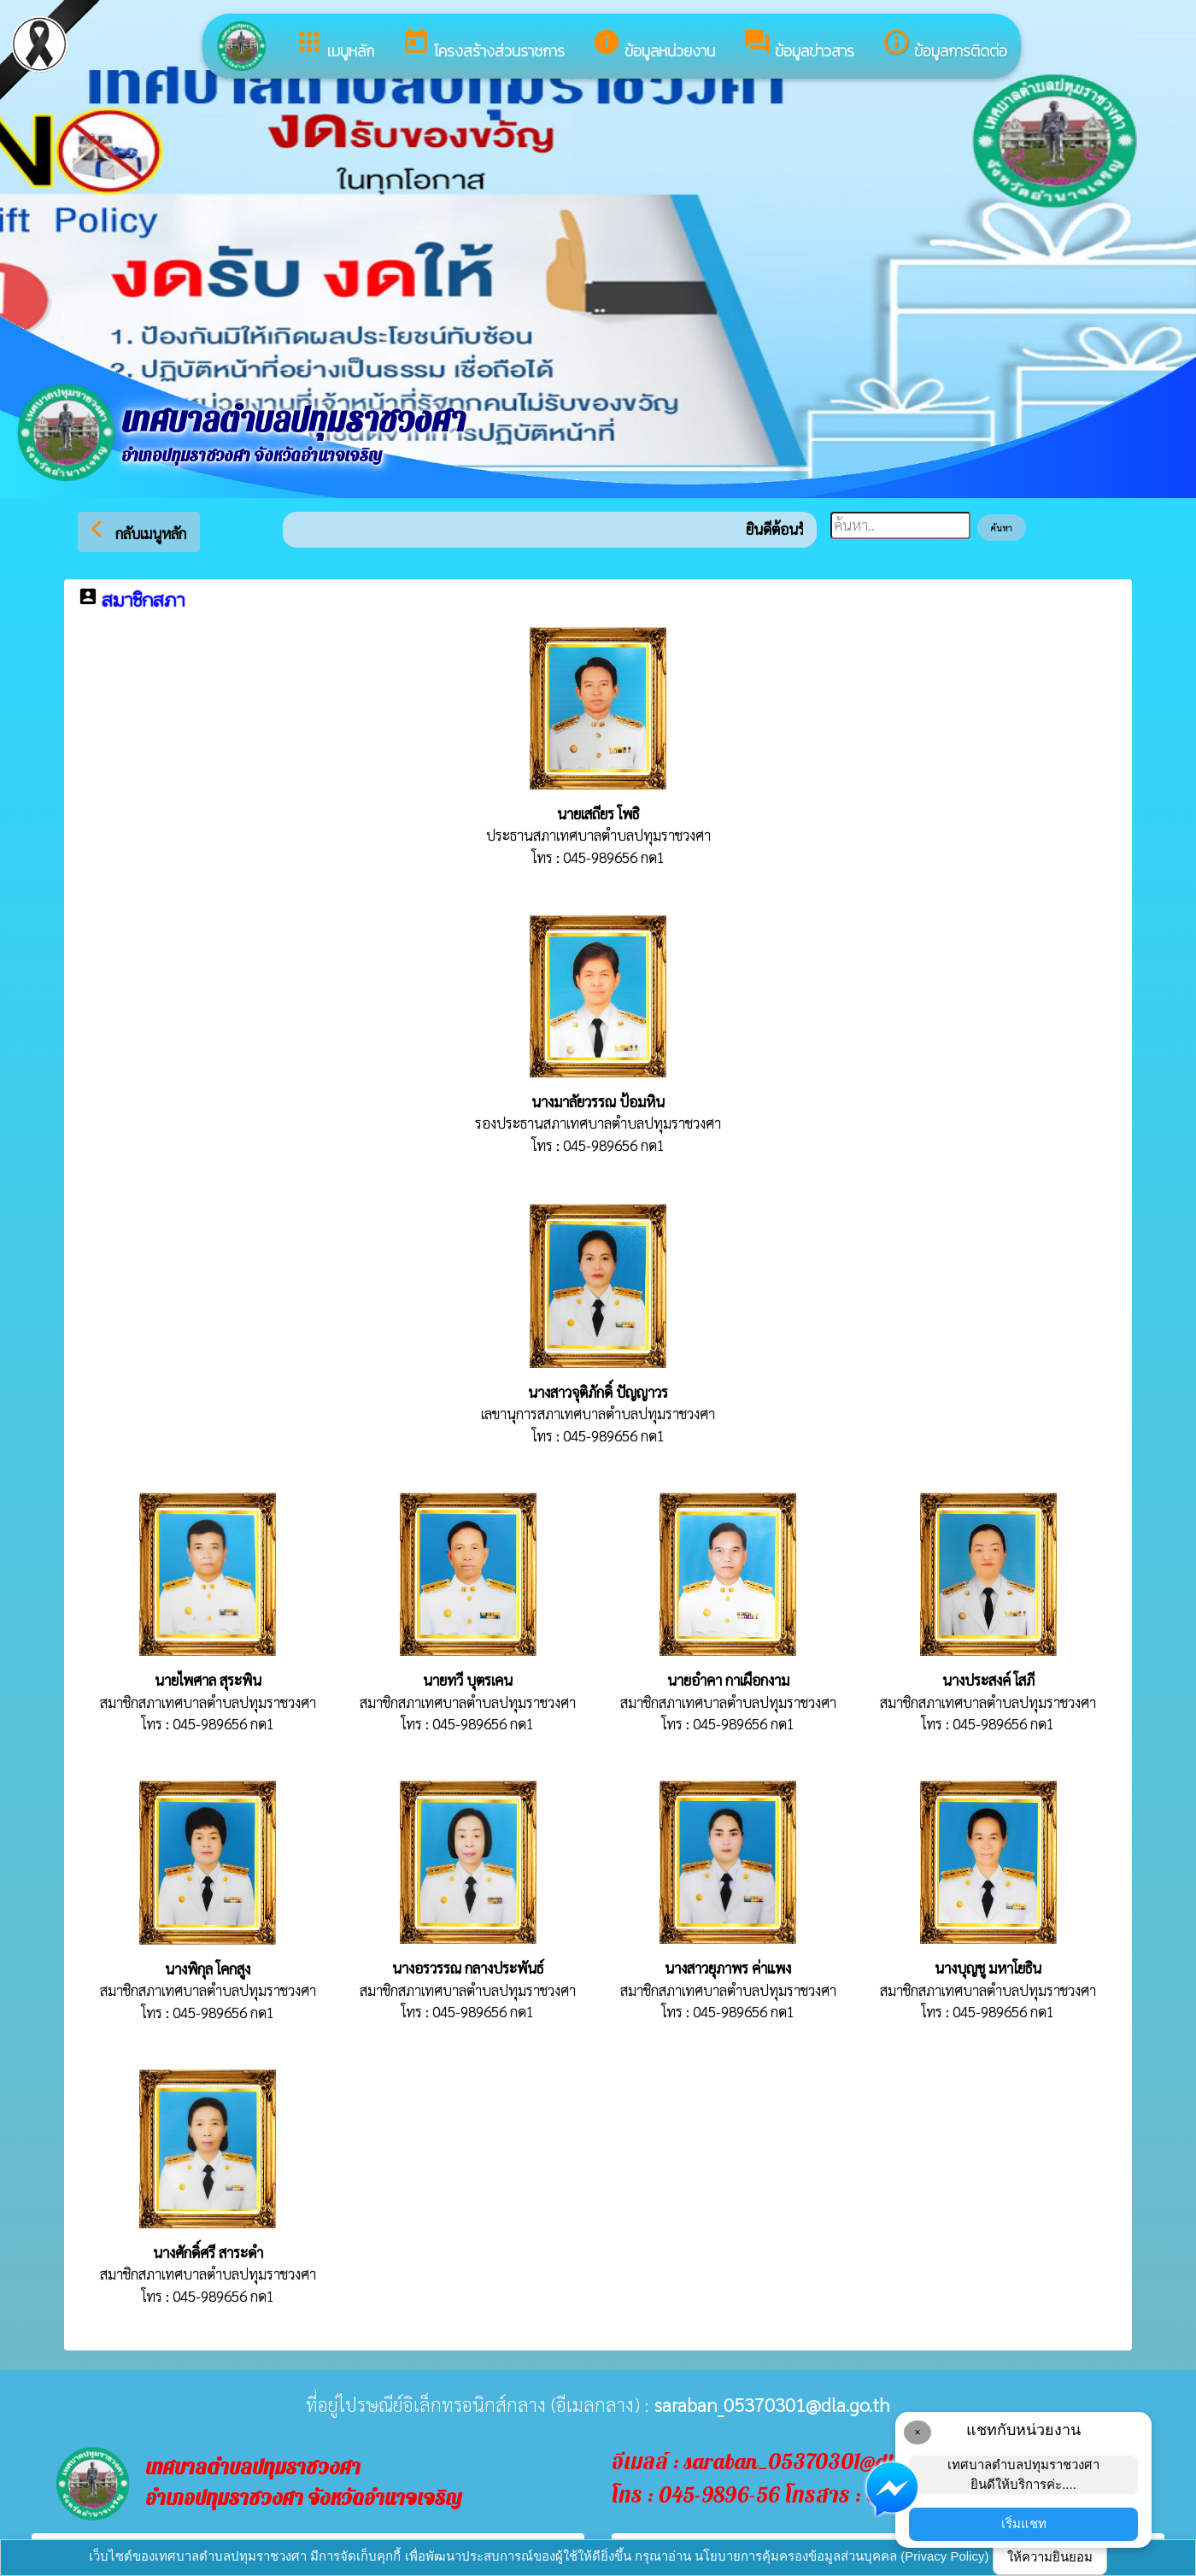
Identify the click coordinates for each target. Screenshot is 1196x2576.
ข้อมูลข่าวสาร (798, 44)
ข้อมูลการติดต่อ (944, 44)
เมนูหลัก (334, 44)
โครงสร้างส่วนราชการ (483, 44)
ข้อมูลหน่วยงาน (653, 44)
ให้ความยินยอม (1050, 2557)
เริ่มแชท (1023, 2523)
